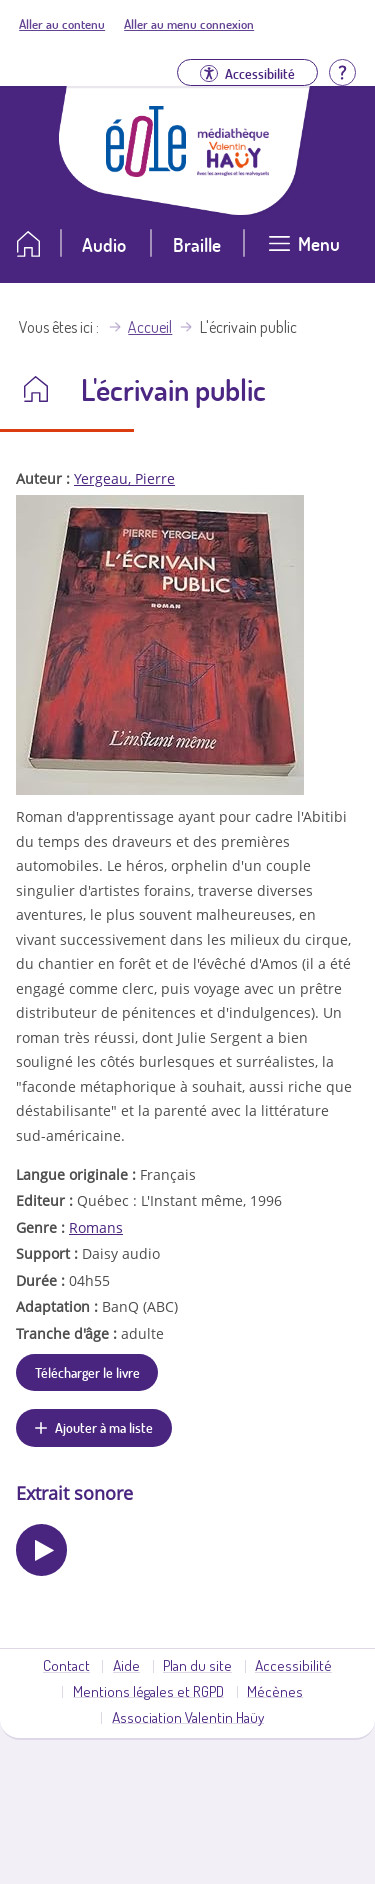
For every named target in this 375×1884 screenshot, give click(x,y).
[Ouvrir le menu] (304, 251)
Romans (96, 1227)
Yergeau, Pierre (124, 478)
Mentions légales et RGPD (148, 1691)
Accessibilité (293, 1665)
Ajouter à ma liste (104, 1427)
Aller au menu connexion (189, 24)
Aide (126, 1665)
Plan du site (197, 1665)
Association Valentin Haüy (188, 1717)
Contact (66, 1665)
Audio (104, 244)
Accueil (150, 327)
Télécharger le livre (87, 1372)
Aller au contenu (62, 24)
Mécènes (275, 1691)
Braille (197, 244)
